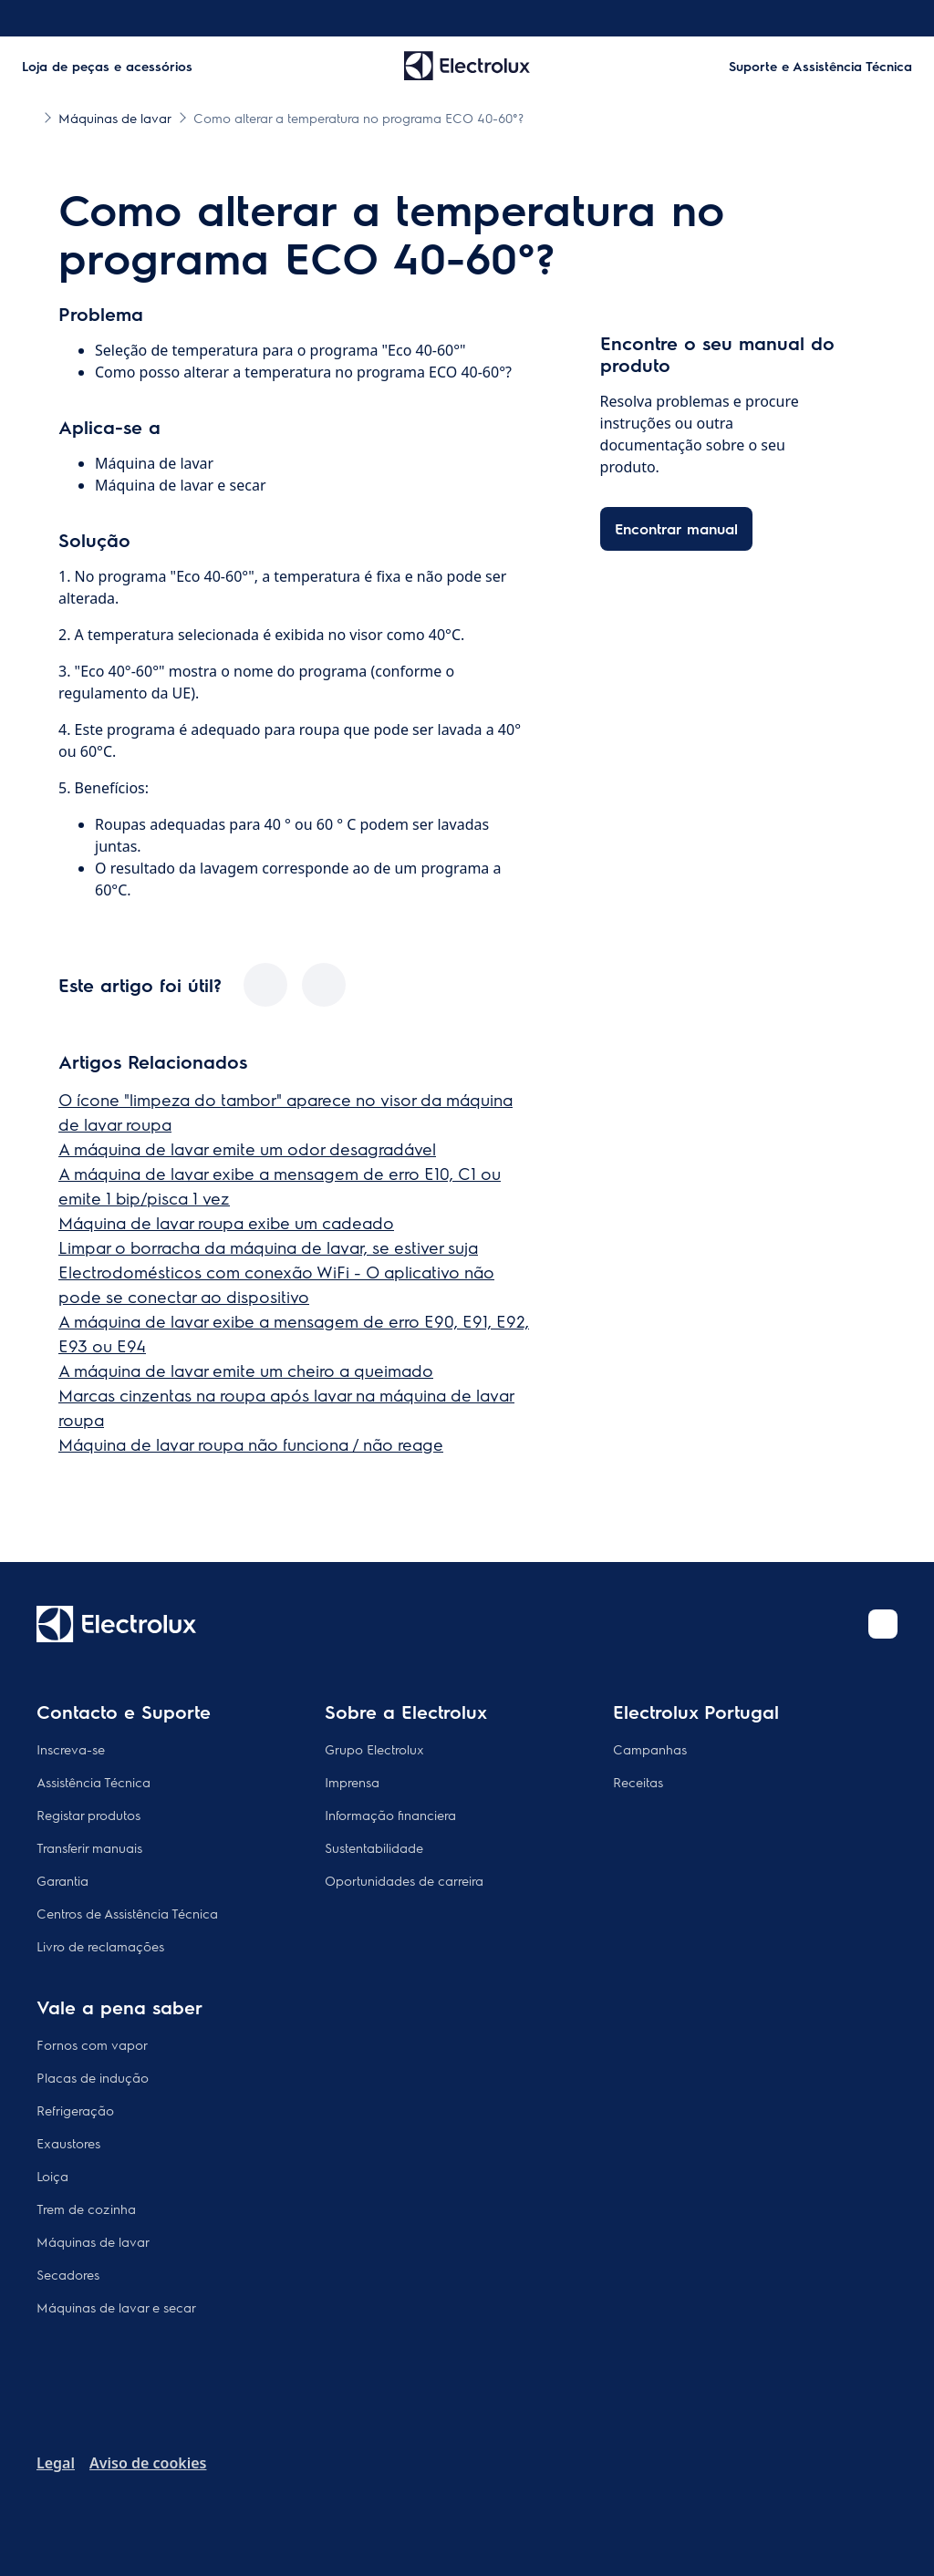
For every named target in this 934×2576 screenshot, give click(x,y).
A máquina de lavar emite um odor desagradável (247, 1148)
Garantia (62, 1880)
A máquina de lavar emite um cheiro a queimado (245, 1370)
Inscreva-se (70, 1749)
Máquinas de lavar (93, 2241)
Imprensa (352, 1782)
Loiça (52, 2175)
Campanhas (650, 1749)
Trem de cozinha (86, 2208)
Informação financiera (390, 1814)
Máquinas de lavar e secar (116, 2307)
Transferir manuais (89, 1847)
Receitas (638, 1782)
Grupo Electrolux (374, 1749)
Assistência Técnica (93, 1782)
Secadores (67, 2274)
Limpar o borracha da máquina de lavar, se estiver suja (268, 1246)
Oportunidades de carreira (404, 1880)
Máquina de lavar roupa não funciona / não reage (250, 1443)
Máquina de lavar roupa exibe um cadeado (226, 1222)
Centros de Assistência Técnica (127, 1913)
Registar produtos (88, 1814)
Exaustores (68, 2143)
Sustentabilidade (374, 1847)
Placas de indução (92, 2077)
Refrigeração (75, 2110)
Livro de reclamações (100, 1946)
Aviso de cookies (147, 2463)
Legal (55, 2463)
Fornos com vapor (92, 2044)
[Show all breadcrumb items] (29, 116)
